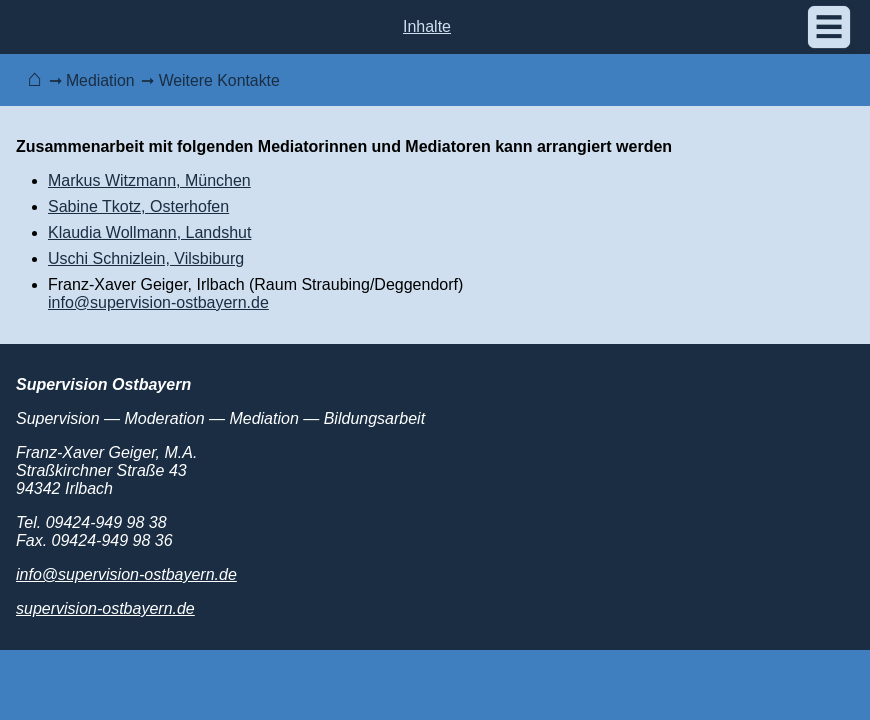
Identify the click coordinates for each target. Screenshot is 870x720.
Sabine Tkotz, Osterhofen (138, 206)
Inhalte (427, 26)
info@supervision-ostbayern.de (158, 302)
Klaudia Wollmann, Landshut (149, 232)
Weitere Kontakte (219, 80)
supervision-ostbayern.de (105, 608)
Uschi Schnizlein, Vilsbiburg (146, 258)
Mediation (100, 80)
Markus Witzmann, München (149, 180)
